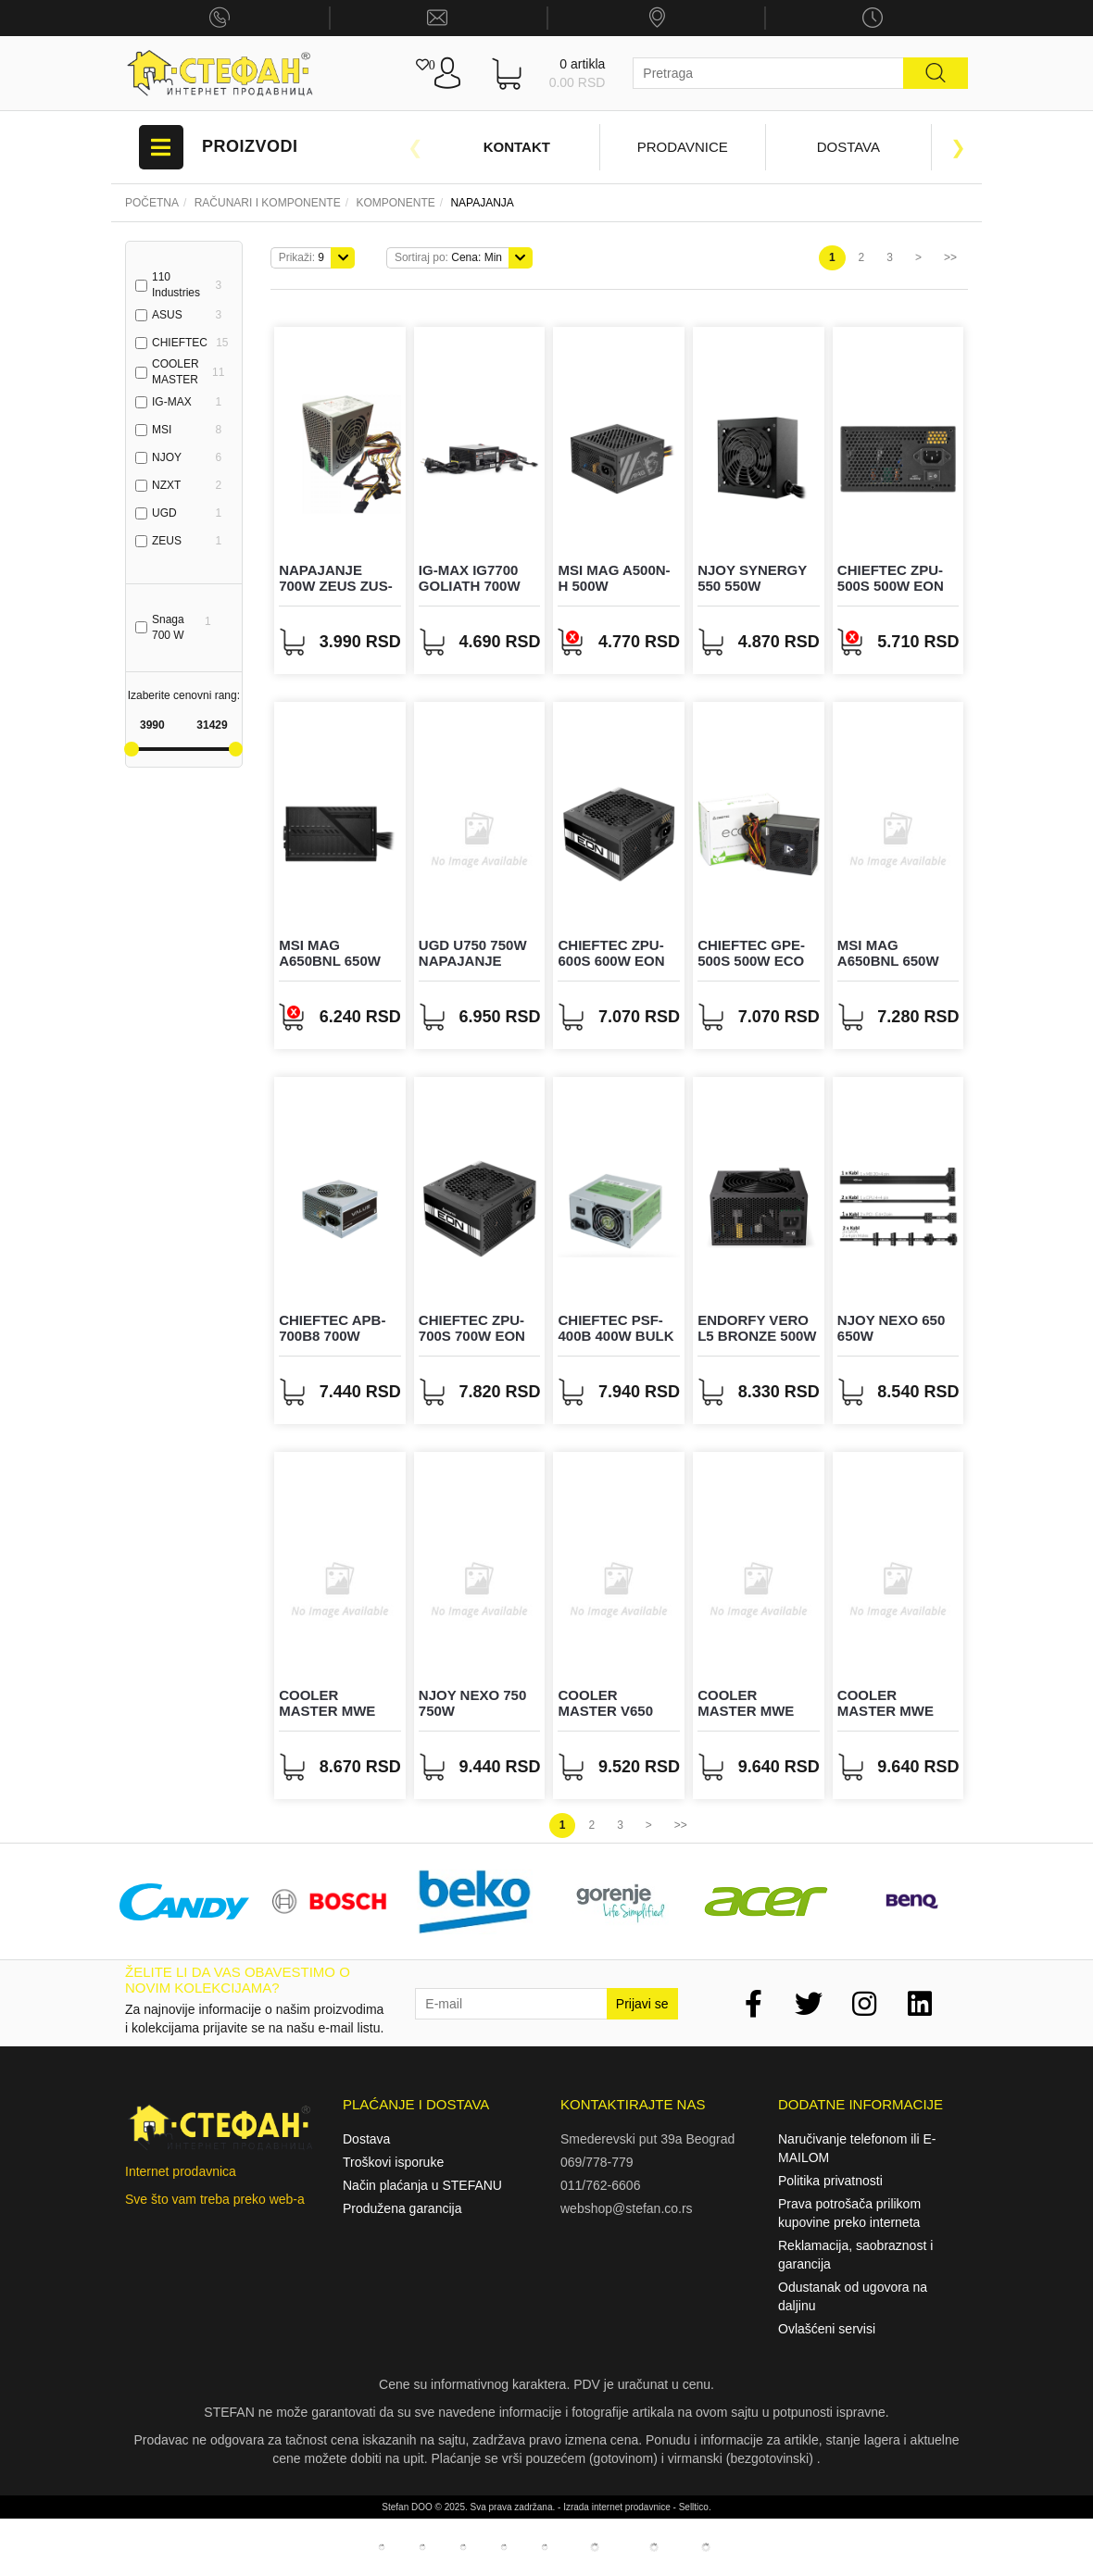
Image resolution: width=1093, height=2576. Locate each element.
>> (950, 257)
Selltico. (695, 2507)
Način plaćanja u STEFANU (422, 2185)
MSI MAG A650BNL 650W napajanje (330, 960)
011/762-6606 (600, 2185)
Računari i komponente (268, 202)
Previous (415, 147)
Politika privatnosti (830, 2180)
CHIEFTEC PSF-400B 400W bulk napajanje (615, 1335)
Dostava (848, 147)
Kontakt (517, 147)
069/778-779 (597, 2162)
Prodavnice (682, 147)
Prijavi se (642, 2003)
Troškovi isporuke (393, 2162)
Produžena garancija (402, 2208)
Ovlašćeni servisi (826, 2328)
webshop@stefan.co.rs (626, 2208)
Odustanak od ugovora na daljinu (852, 2296)
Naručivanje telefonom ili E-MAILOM (857, 2148)
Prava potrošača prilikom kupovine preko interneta (849, 2213)
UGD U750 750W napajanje (473, 953)
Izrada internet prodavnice (617, 2507)
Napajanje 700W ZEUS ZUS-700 (336, 585)
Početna (152, 202)
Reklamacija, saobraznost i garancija (855, 2254)
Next (958, 147)
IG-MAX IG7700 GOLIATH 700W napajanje (470, 585)
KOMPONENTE (395, 202)
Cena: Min (448, 257)
